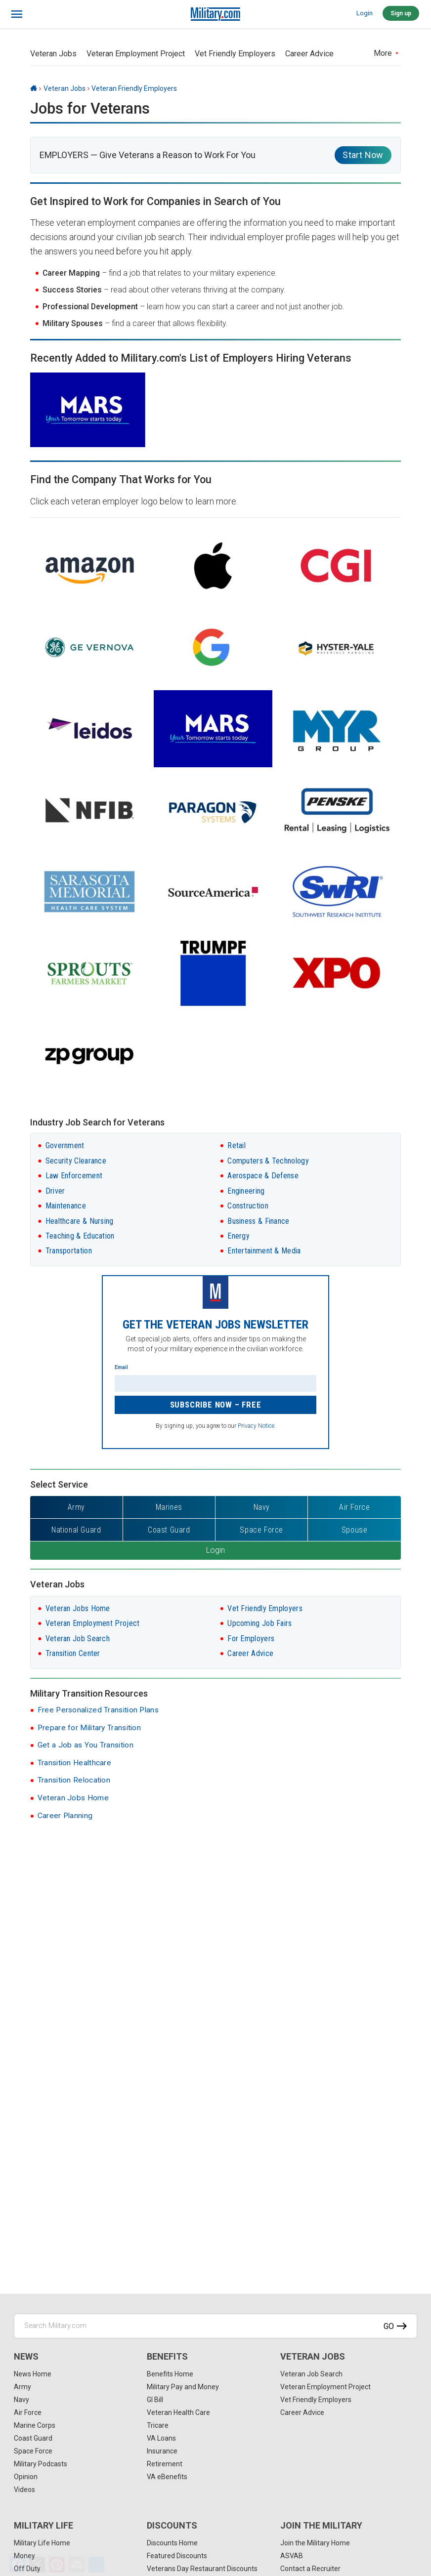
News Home (32, 2374)
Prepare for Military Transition (89, 1727)
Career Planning (65, 1815)
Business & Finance (258, 1221)
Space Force (33, 2451)
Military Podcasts (40, 2464)
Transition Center (72, 1653)
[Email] (76, 2565)
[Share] (96, 2565)
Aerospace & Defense (263, 1175)
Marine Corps (34, 2425)
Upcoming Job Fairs (259, 1623)
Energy (238, 1236)
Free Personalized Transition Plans (98, 1709)
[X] (37, 2565)
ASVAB (291, 2556)
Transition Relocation (74, 1780)
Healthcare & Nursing (79, 1221)
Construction (247, 1205)
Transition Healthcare (74, 1762)
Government (65, 1145)
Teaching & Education (80, 1236)
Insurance (162, 2451)
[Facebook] (17, 2565)
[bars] (17, 14)
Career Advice (309, 53)
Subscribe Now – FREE (215, 1405)
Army (22, 2387)
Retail (236, 1145)
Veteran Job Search (77, 1638)
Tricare (158, 2425)
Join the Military (321, 2525)
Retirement (164, 2464)
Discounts (172, 2525)
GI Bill (155, 2400)
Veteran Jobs (53, 53)
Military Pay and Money (183, 2387)
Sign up (400, 13)
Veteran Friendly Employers (134, 88)
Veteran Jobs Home (77, 1608)
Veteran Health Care (178, 2412)
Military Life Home (42, 2543)
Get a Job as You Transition (85, 1745)
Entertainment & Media (264, 1250)
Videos (24, 2489)
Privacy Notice (256, 1425)
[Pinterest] (57, 2565)
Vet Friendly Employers (235, 53)
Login (364, 13)
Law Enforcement (74, 1175)
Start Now (363, 155)
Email (121, 1367)
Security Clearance (75, 1160)
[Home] (33, 88)
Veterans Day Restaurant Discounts (202, 2569)
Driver (55, 1191)
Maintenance (65, 1205)
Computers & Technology (268, 1160)
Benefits (167, 2356)
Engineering (245, 1191)
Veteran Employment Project (135, 53)
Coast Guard (33, 2438)
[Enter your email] (215, 1383)
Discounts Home (172, 2543)
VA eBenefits (167, 2477)
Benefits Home (170, 2374)
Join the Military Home (315, 2543)
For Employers (250, 1638)
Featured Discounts (177, 2556)
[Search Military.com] (215, 2326)
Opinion (26, 2477)
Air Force (28, 2412)
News (26, 2356)
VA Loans (161, 2438)
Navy (21, 2400)
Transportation (68, 1250)
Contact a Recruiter (310, 2569)
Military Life (43, 2525)
